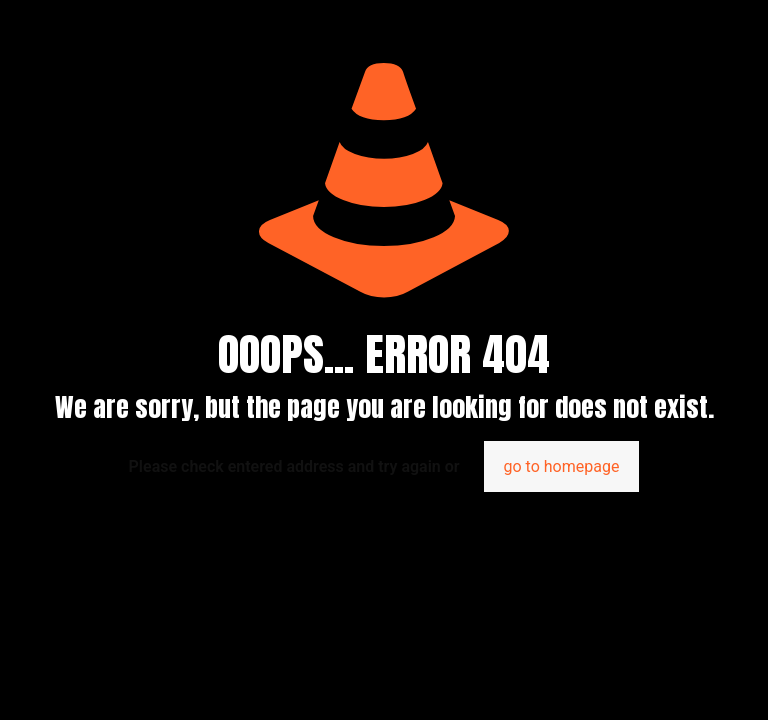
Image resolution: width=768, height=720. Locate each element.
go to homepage (562, 466)
